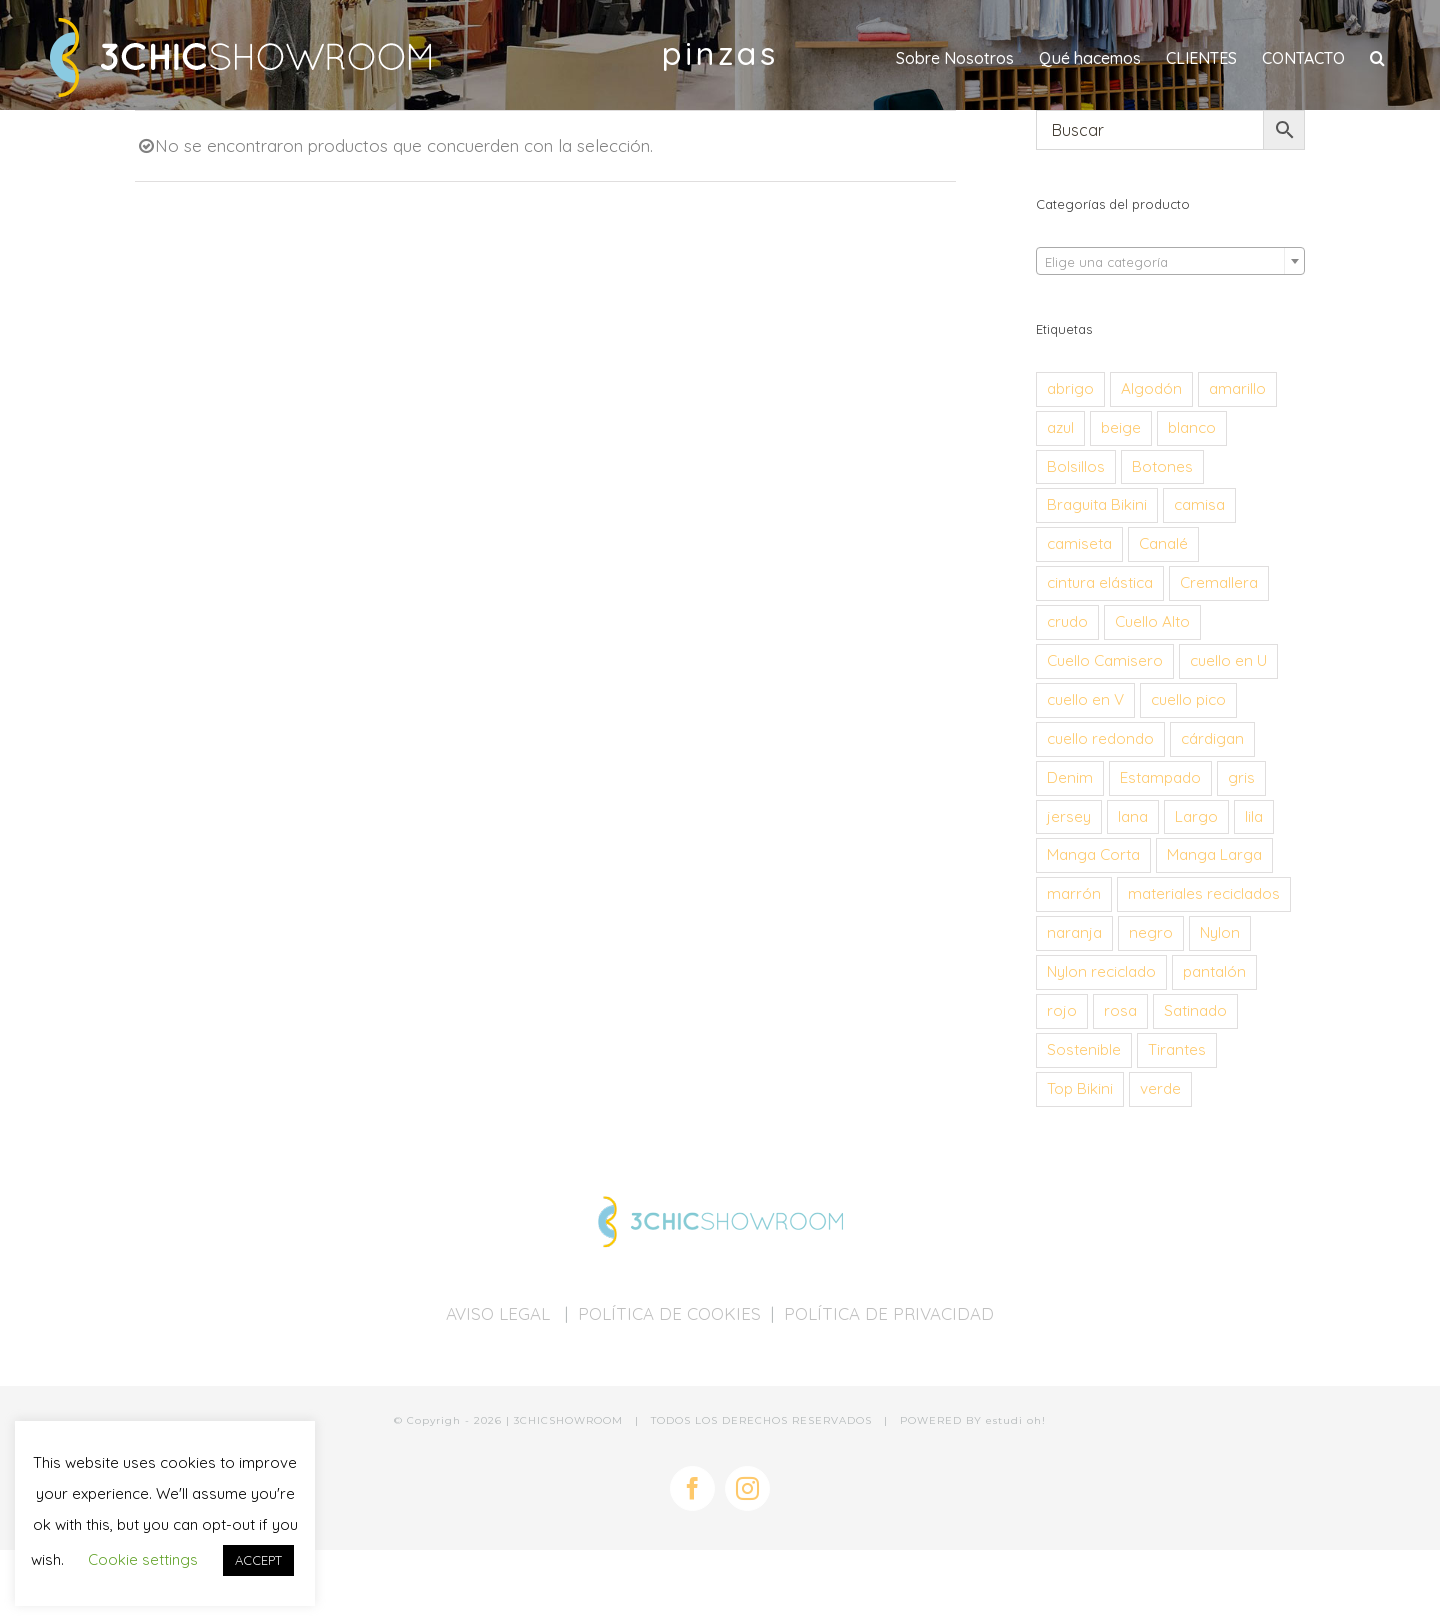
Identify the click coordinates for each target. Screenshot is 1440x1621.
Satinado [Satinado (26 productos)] (1195, 1010)
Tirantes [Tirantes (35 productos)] (1177, 1049)
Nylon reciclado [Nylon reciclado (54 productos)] (1101, 971)
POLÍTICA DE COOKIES (669, 1313)
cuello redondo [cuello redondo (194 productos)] (1100, 738)
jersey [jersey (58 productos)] (1069, 816)
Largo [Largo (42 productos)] (1196, 816)
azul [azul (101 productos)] (1060, 427)
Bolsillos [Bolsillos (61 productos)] (1076, 466)
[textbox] (1170, 262)
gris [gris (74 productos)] (1241, 777)
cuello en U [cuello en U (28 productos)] (1228, 660)
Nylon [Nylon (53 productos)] (1220, 932)
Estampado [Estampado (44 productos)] (1160, 777)
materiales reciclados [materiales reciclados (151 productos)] (1204, 893)
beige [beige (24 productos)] (1121, 427)
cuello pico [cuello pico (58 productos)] (1188, 699)
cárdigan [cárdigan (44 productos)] (1212, 738)
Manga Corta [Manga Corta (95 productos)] (1093, 854)
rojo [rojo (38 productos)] (1062, 1010)
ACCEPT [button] (258, 1560)
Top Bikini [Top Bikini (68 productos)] (1080, 1088)
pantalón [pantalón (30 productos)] (1214, 971)
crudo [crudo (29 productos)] (1067, 621)
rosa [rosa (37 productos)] (1120, 1010)
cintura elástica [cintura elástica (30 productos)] (1100, 582)
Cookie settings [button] (143, 1559)
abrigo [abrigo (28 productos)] (1070, 388)
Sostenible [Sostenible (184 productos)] (1084, 1049)
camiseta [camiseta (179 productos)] (1079, 543)
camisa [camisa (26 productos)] (1199, 504)
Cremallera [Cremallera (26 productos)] (1219, 582)
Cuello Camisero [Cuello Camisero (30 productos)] (1105, 660)
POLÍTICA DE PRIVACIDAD (889, 1313)
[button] (1377, 57)
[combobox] (1170, 261)
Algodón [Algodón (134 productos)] (1151, 388)
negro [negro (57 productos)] (1151, 932)
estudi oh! (1016, 1420)
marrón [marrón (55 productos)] (1074, 893)
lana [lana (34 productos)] (1133, 816)
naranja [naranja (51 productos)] (1074, 932)
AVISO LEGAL (500, 1313)
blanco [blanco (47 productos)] (1192, 427)
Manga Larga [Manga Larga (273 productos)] (1214, 854)
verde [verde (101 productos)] (1160, 1088)
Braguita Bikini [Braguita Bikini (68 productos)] (1097, 504)
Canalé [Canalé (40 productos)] (1163, 543)
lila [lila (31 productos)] (1254, 816)
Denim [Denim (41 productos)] (1070, 777)
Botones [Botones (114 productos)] (1162, 466)
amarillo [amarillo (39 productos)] (1237, 388)
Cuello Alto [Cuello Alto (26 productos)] (1152, 621)
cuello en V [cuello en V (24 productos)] (1085, 699)
